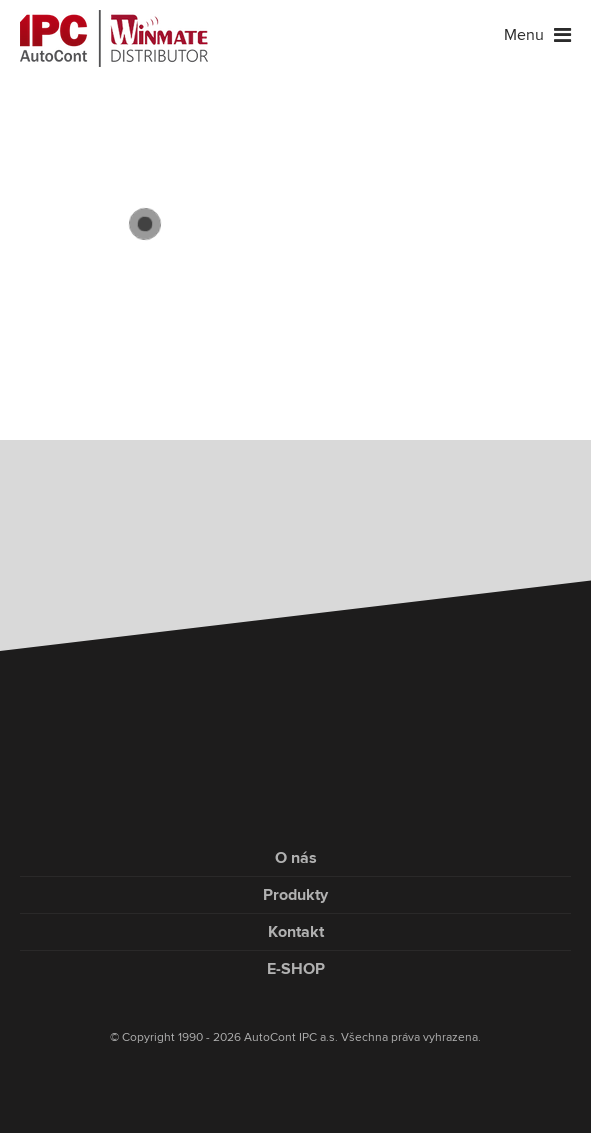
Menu (537, 35)
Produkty (295, 895)
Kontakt (296, 932)
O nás (296, 858)
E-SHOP (296, 969)
